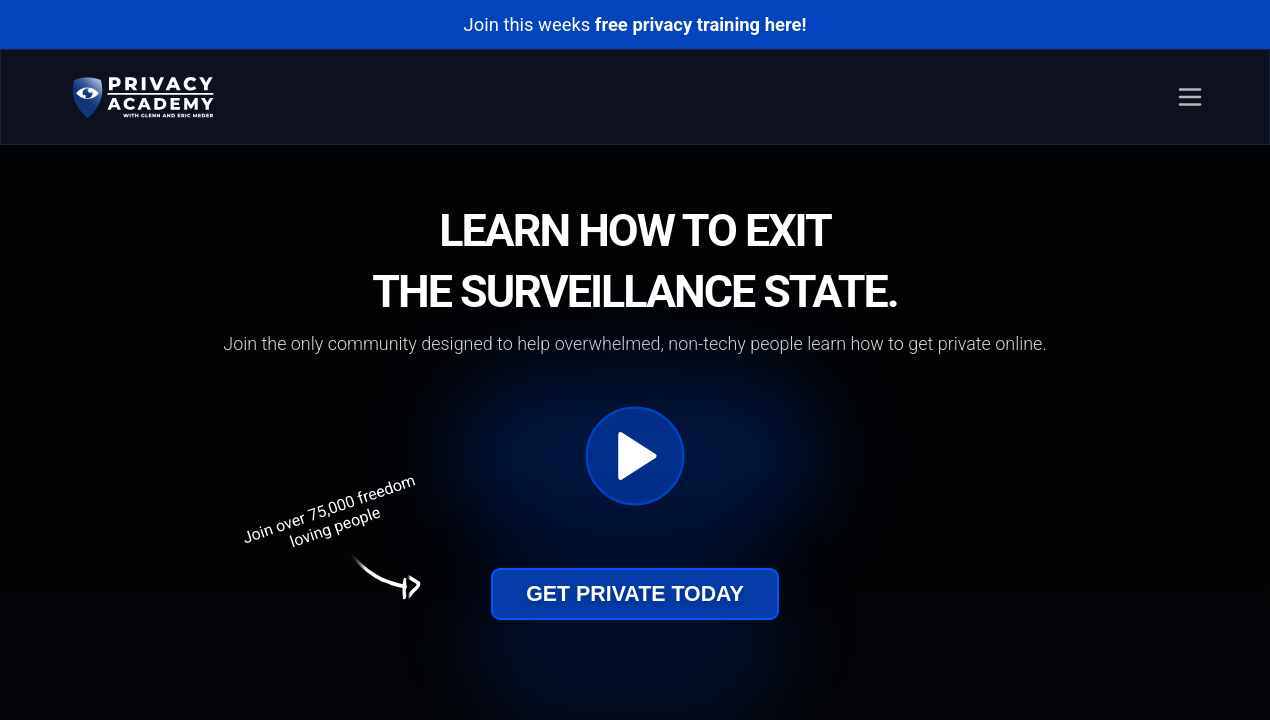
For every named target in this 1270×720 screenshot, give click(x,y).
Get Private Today (635, 594)
